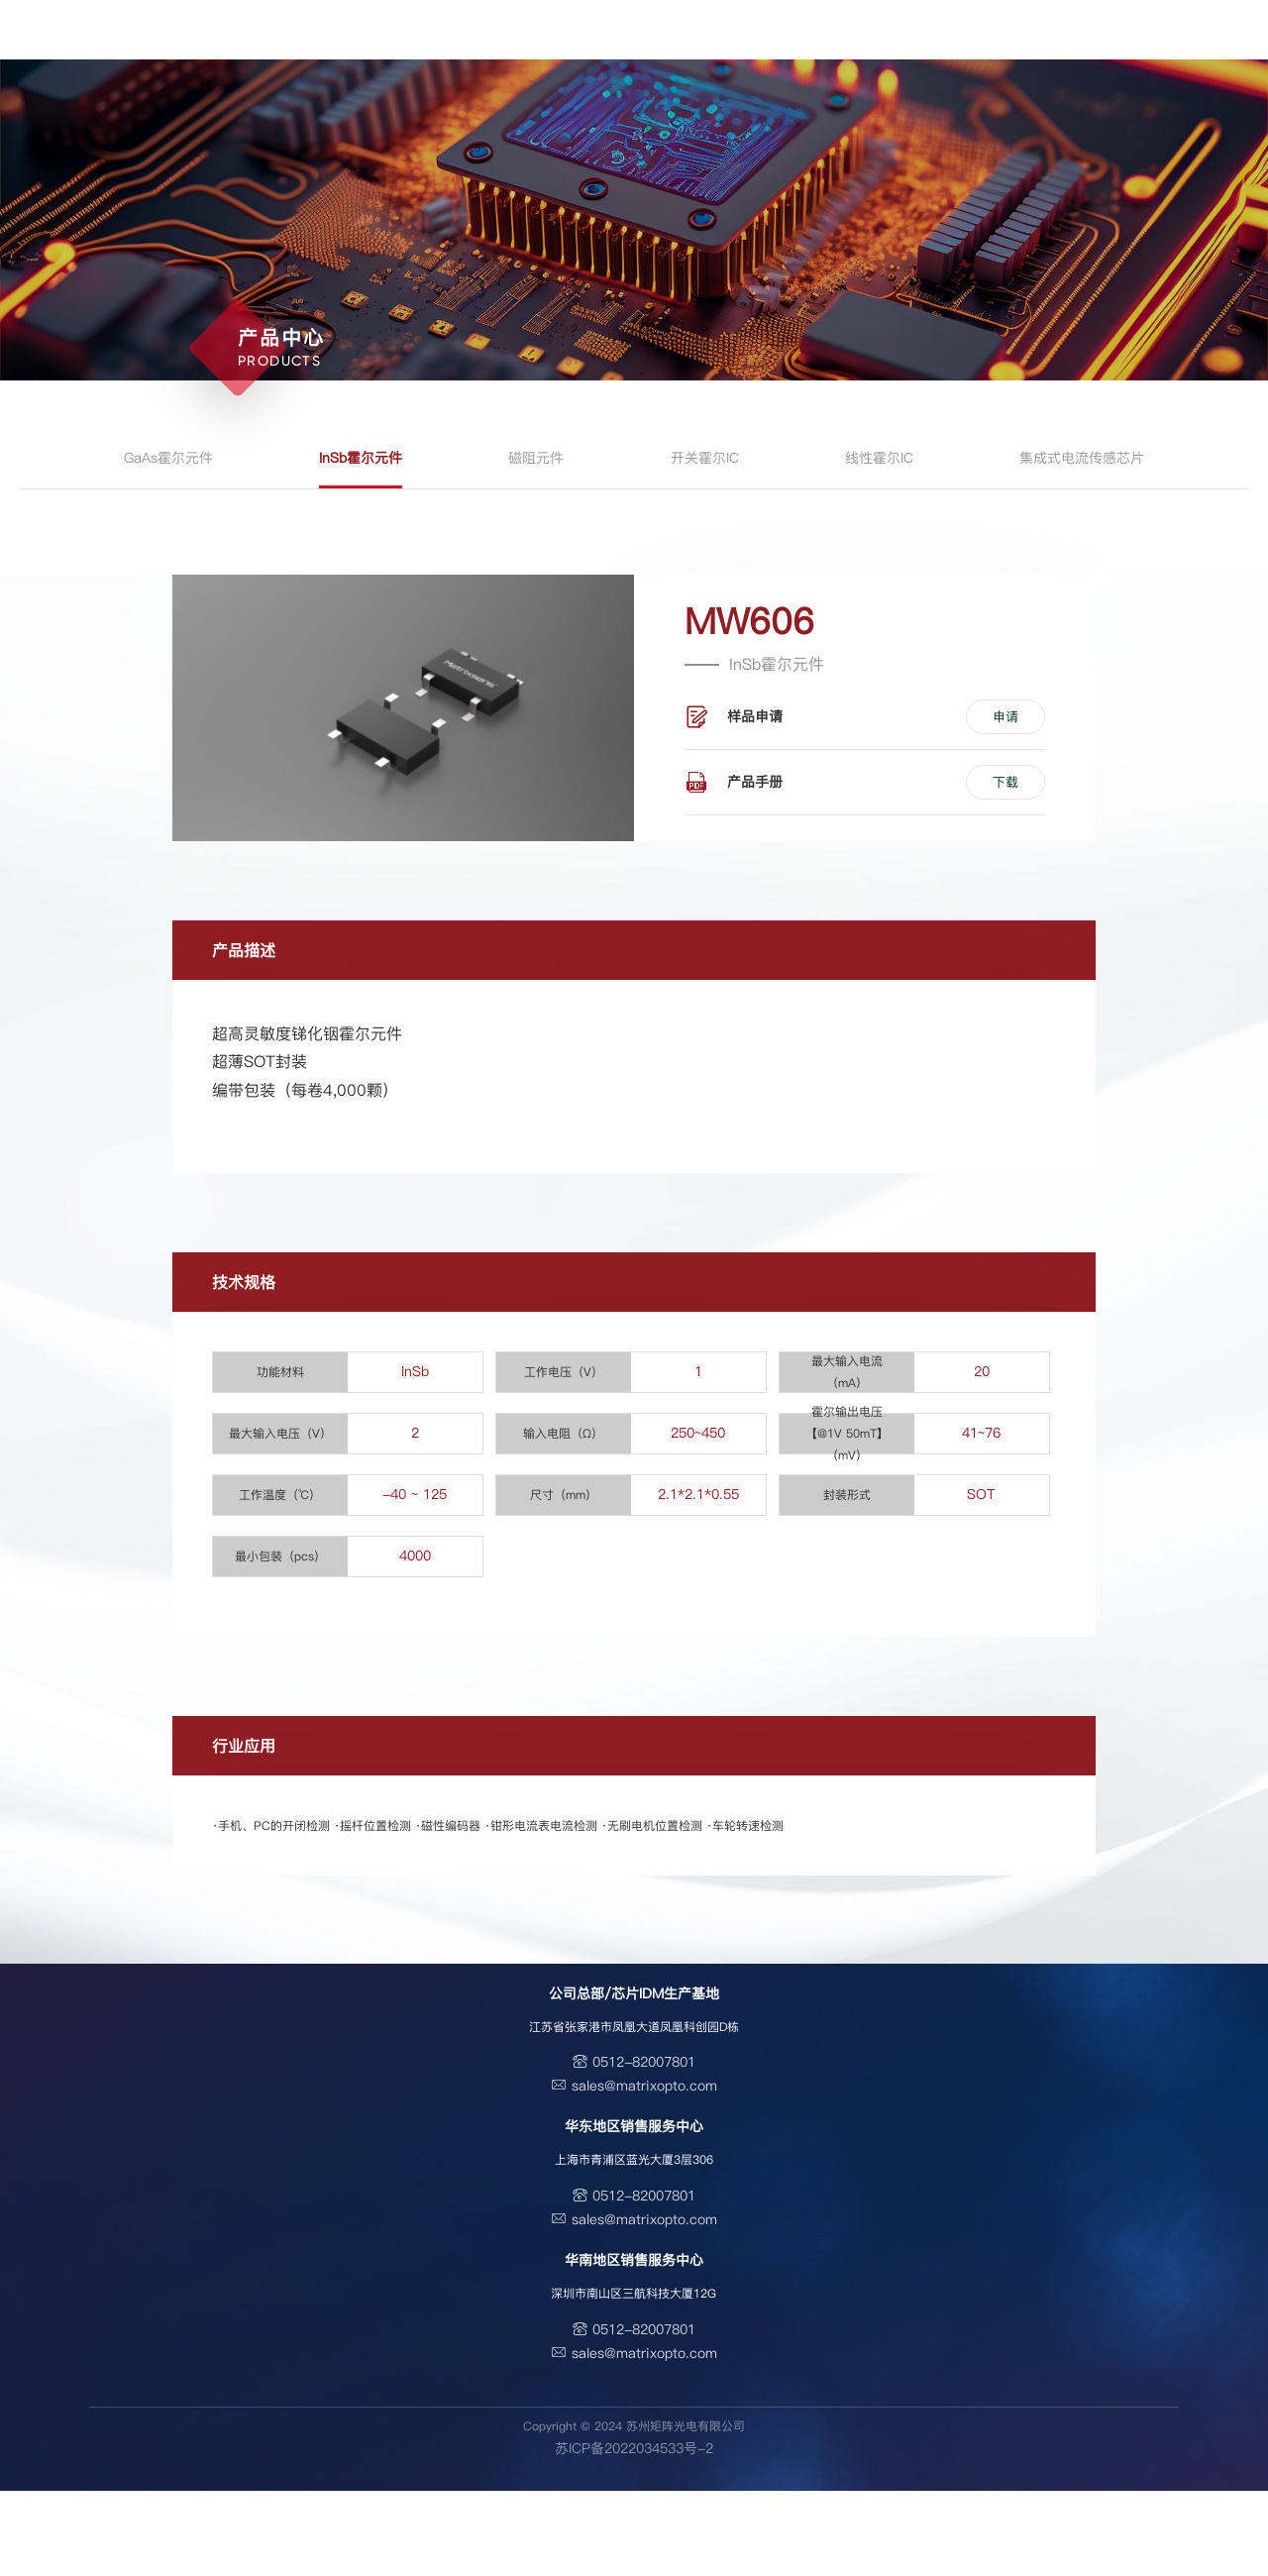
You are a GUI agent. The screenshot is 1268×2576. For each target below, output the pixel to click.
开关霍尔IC (705, 458)
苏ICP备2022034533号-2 (634, 2448)
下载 (1005, 782)
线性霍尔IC (879, 458)
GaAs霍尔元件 (168, 458)
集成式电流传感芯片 (1081, 458)
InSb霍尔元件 (360, 458)
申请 (1005, 716)
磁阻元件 (536, 458)
